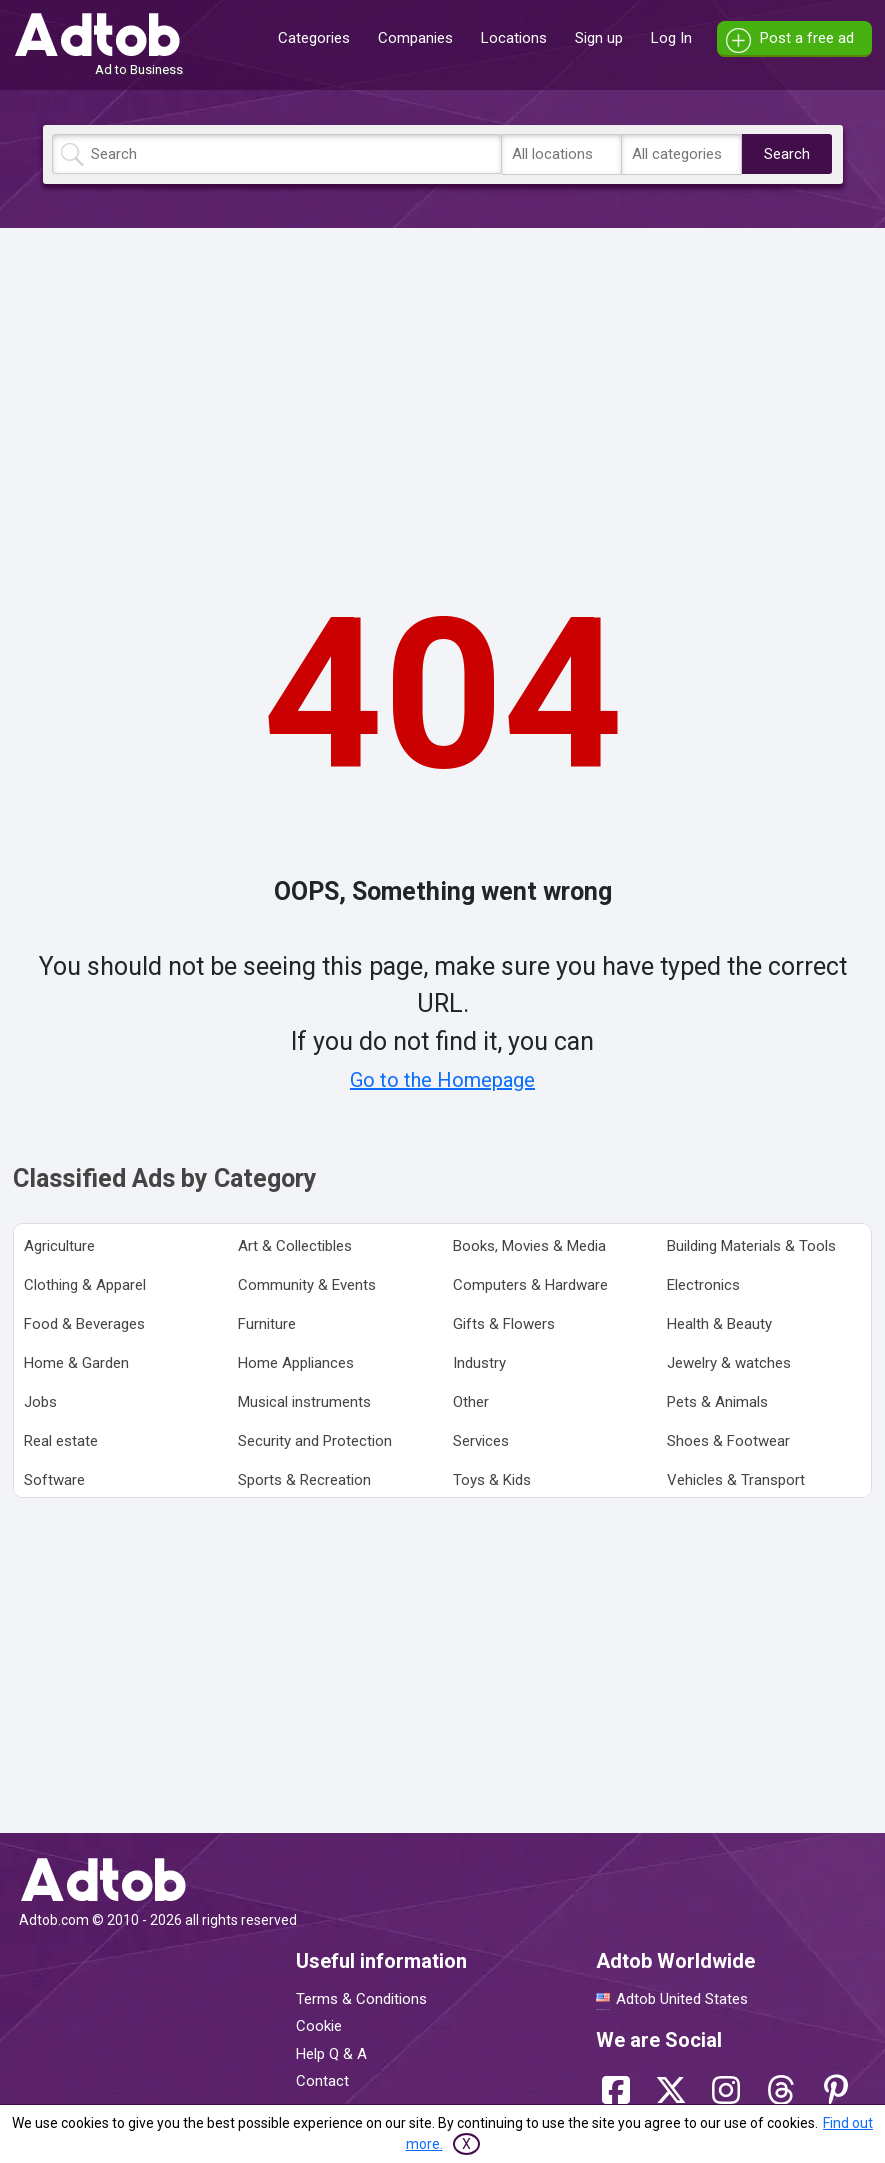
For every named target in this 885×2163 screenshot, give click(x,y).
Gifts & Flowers (504, 1324)
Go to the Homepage (442, 1080)
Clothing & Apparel (85, 1285)
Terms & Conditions (361, 1999)
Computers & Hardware (530, 1285)
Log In (671, 38)
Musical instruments (304, 1402)
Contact (322, 2081)
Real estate (61, 1441)
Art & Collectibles (295, 1246)
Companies (415, 38)
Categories (314, 38)
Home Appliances (296, 1363)
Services (481, 1441)
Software (54, 1480)
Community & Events (307, 1285)
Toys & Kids (492, 1480)
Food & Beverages (84, 1324)
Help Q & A (331, 2054)
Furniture (267, 1324)
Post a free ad (807, 38)
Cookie (319, 2026)
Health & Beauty (719, 1324)
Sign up (599, 38)
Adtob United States (682, 1999)
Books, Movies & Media (529, 1246)
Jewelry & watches (729, 1363)
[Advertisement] (443, 383)
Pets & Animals (717, 1402)
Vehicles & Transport (736, 1480)
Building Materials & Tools (751, 1246)
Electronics (703, 1285)
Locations (514, 38)
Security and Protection (315, 1441)
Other (471, 1402)
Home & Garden (76, 1363)
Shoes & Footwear (728, 1441)
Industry (479, 1363)
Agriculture (59, 1246)
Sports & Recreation (304, 1480)
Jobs (40, 1402)
